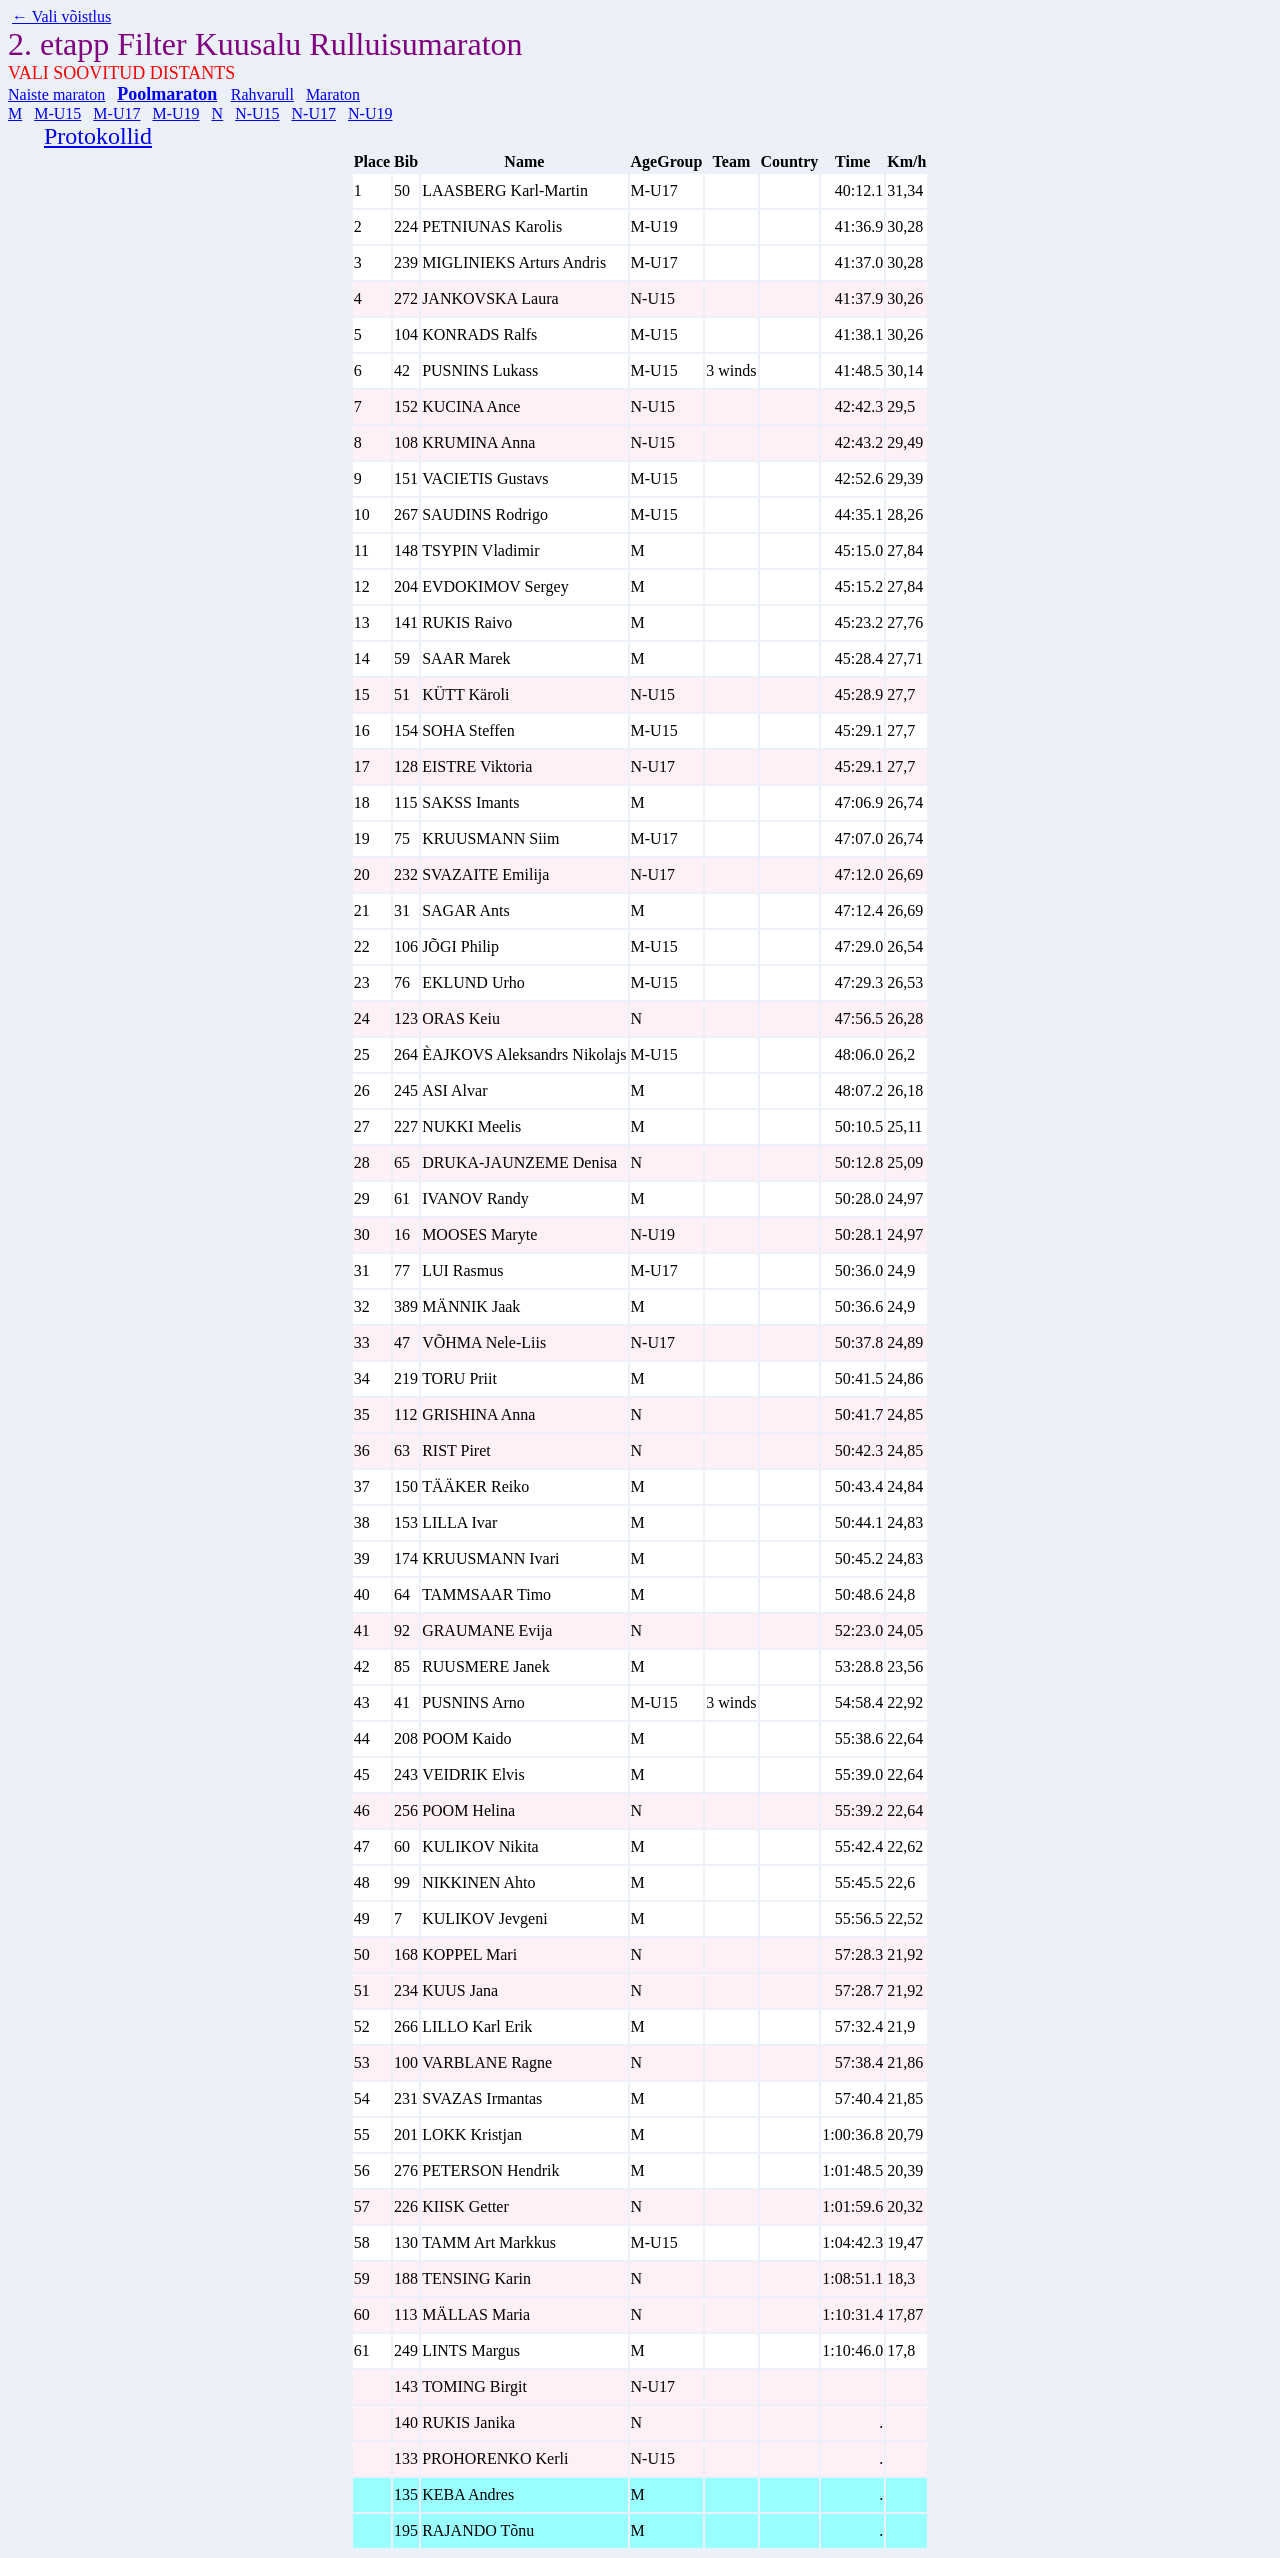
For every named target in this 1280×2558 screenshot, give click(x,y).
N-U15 (257, 113)
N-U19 (370, 113)
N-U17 (314, 113)
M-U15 (57, 113)
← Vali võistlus (61, 16)
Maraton (333, 94)
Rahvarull (262, 94)
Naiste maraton (56, 94)
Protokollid (98, 136)
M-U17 (116, 113)
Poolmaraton (167, 94)
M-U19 (175, 113)
